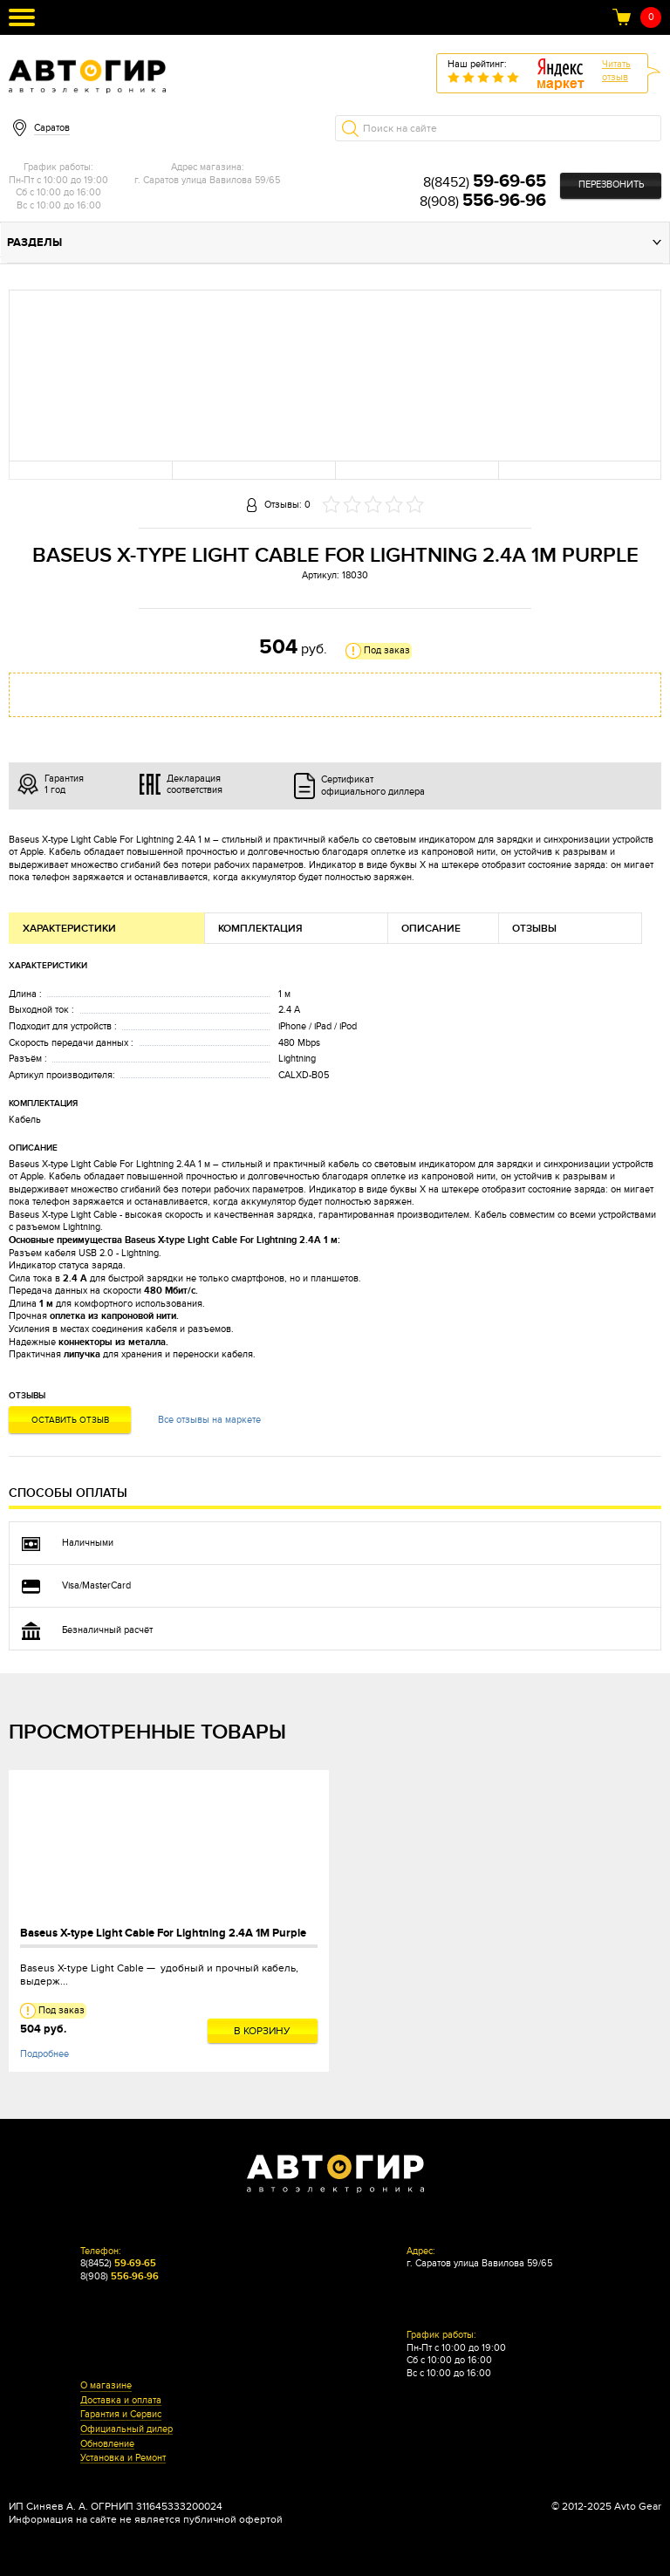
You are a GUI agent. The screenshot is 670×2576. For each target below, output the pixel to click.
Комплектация (260, 928)
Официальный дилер (126, 2429)
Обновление (107, 2444)
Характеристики (69, 928)
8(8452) (484, 182)
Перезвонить (611, 184)
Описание (431, 928)
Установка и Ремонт (123, 2458)
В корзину (262, 2031)
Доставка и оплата (120, 2400)
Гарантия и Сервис (120, 2414)
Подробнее (44, 2054)
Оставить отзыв (70, 1420)
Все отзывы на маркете (209, 1419)
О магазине (106, 2386)
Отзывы (534, 928)
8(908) (483, 201)
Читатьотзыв (616, 70)
